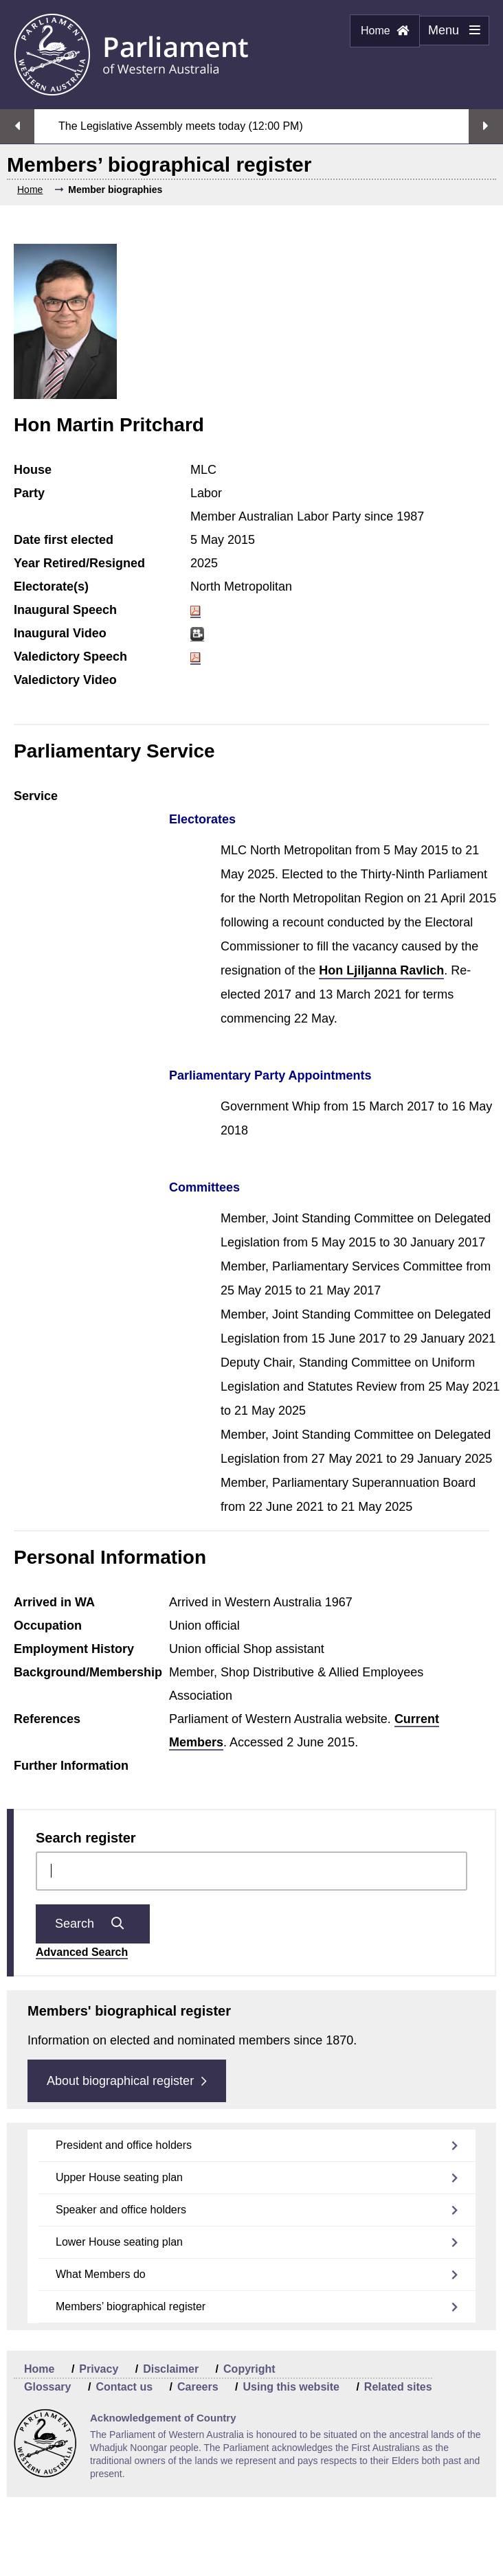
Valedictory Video (65, 680)
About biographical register (127, 2081)
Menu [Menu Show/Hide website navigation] (449, 34)
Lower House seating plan (119, 2242)
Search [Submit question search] (93, 1923)
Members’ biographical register (130, 2306)
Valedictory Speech (70, 656)
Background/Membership (88, 1672)
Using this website (291, 2387)
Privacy (98, 2369)
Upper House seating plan (119, 2177)
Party (29, 493)
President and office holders (124, 2145)
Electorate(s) (51, 586)
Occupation (48, 1625)
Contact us (124, 2387)
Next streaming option (486, 126)
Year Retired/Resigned (79, 563)
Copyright (249, 2369)
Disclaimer (171, 2369)
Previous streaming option (17, 126)
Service (36, 796)
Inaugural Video (60, 633)
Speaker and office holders (121, 2209)
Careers (198, 2387)
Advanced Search (82, 1952)
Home (385, 30)
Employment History (74, 1649)
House (33, 470)
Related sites (398, 2387)
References (47, 1719)
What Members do (101, 2274)
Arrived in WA (54, 1602)
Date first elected (63, 540)
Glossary (47, 2387)
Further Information (71, 1766)
